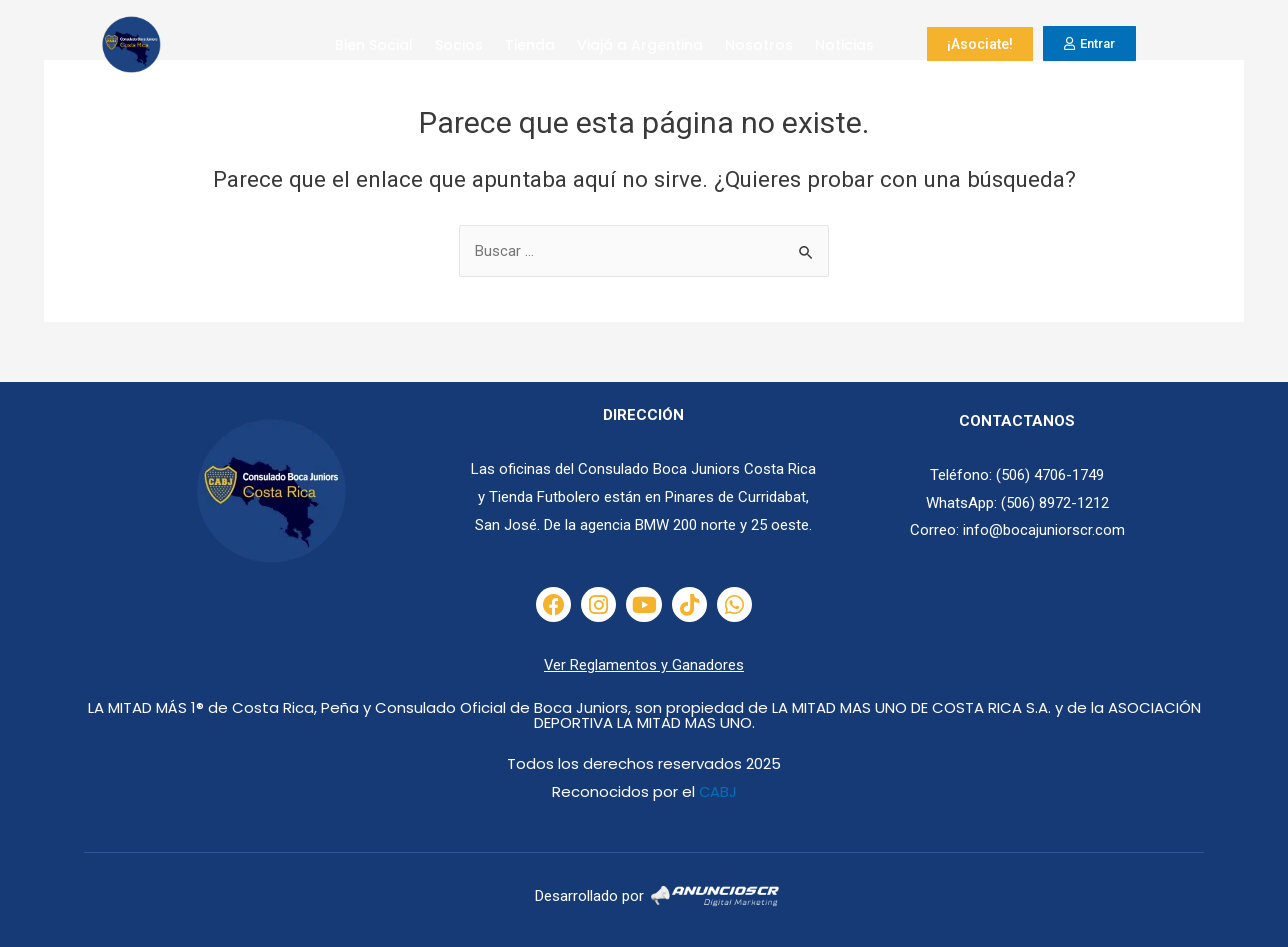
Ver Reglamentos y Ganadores (644, 665)
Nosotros (759, 45)
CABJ (717, 791)
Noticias (844, 45)
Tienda (530, 45)
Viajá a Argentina (640, 45)
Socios (459, 45)
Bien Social (374, 45)
